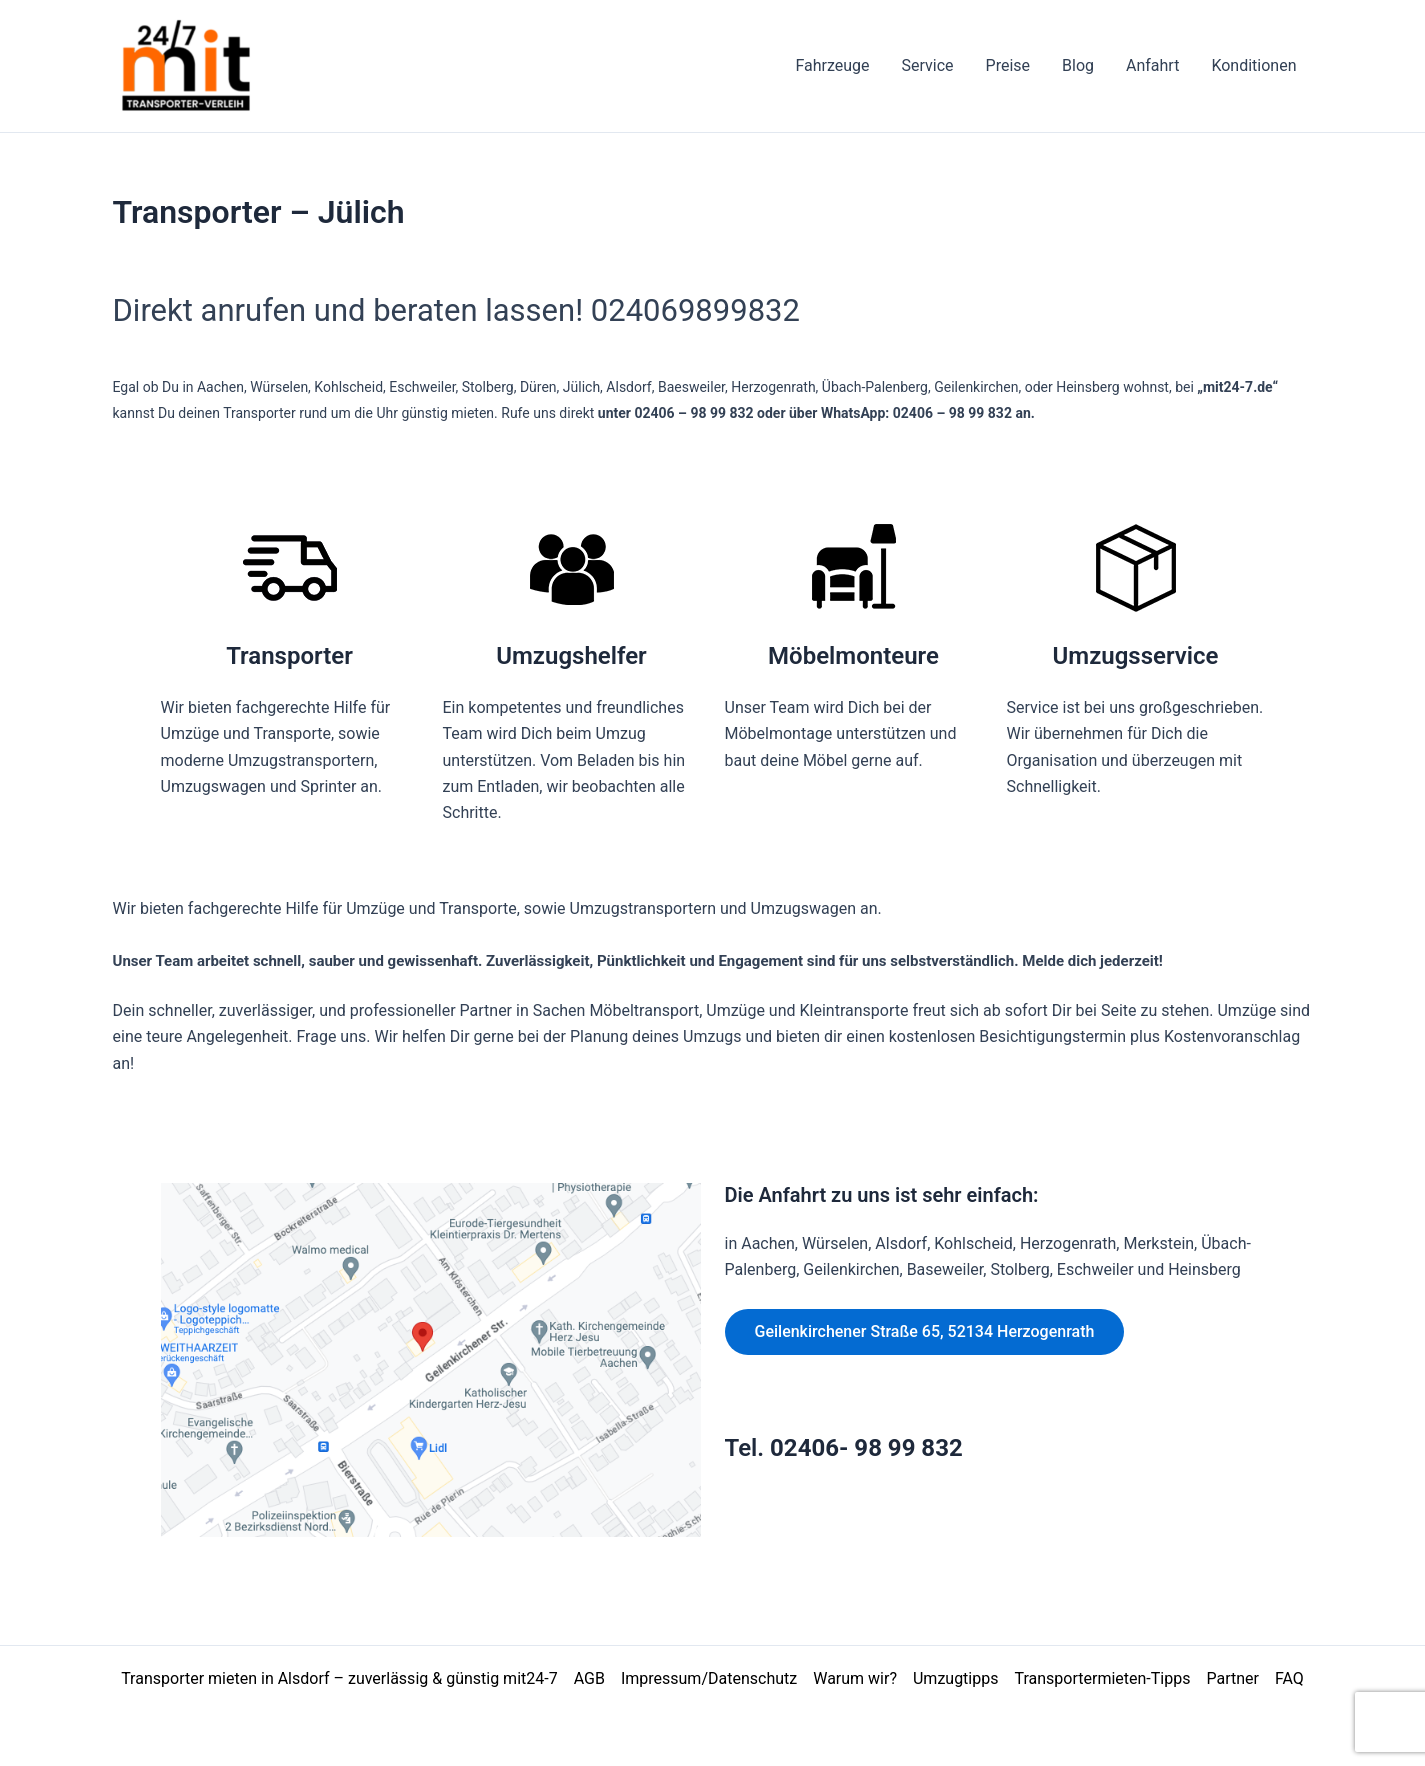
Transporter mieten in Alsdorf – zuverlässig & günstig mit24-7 (339, 1678)
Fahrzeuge (832, 65)
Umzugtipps (956, 1678)
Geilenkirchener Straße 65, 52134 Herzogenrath (925, 1331)
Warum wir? (855, 1678)
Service (927, 65)
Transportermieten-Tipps (1102, 1678)
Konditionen (1253, 65)
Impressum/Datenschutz (709, 1678)
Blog (1078, 65)
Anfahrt (1152, 65)
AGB (589, 1678)
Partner (1232, 1678)
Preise (1008, 65)
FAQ (1289, 1678)
